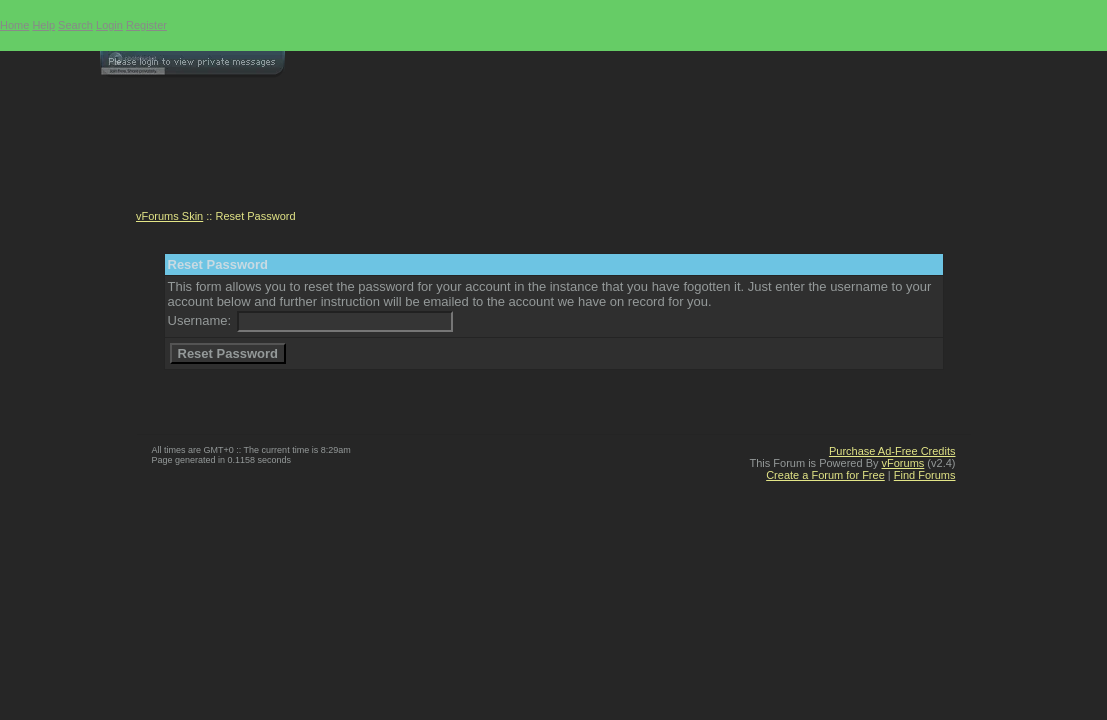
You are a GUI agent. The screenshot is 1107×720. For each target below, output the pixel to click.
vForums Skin (169, 216)
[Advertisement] (554, 151)
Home (14, 25)
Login (109, 25)
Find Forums (925, 475)
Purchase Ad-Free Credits (892, 451)
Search (75, 25)
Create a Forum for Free (825, 475)
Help (43, 25)
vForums (903, 463)
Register (146, 25)
